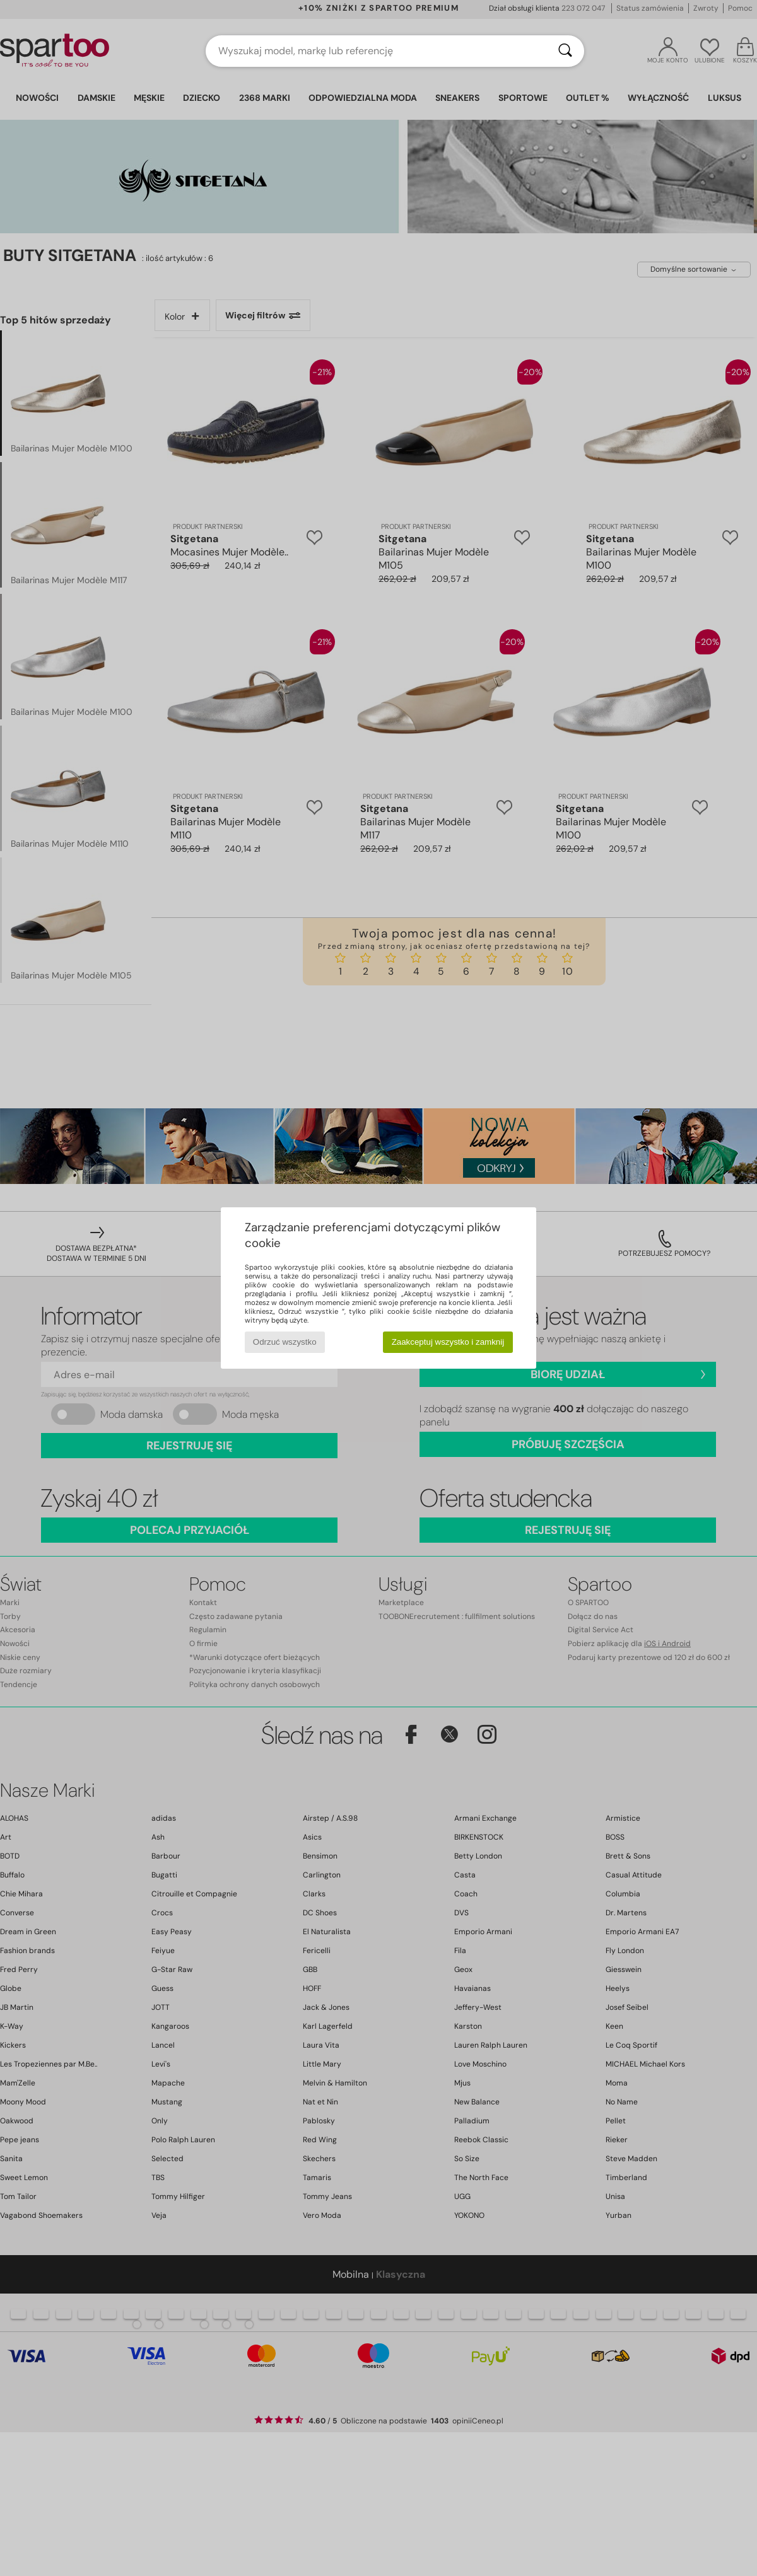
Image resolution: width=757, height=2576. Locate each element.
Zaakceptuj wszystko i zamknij (448, 1342)
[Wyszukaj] (565, 51)
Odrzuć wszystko (285, 1342)
